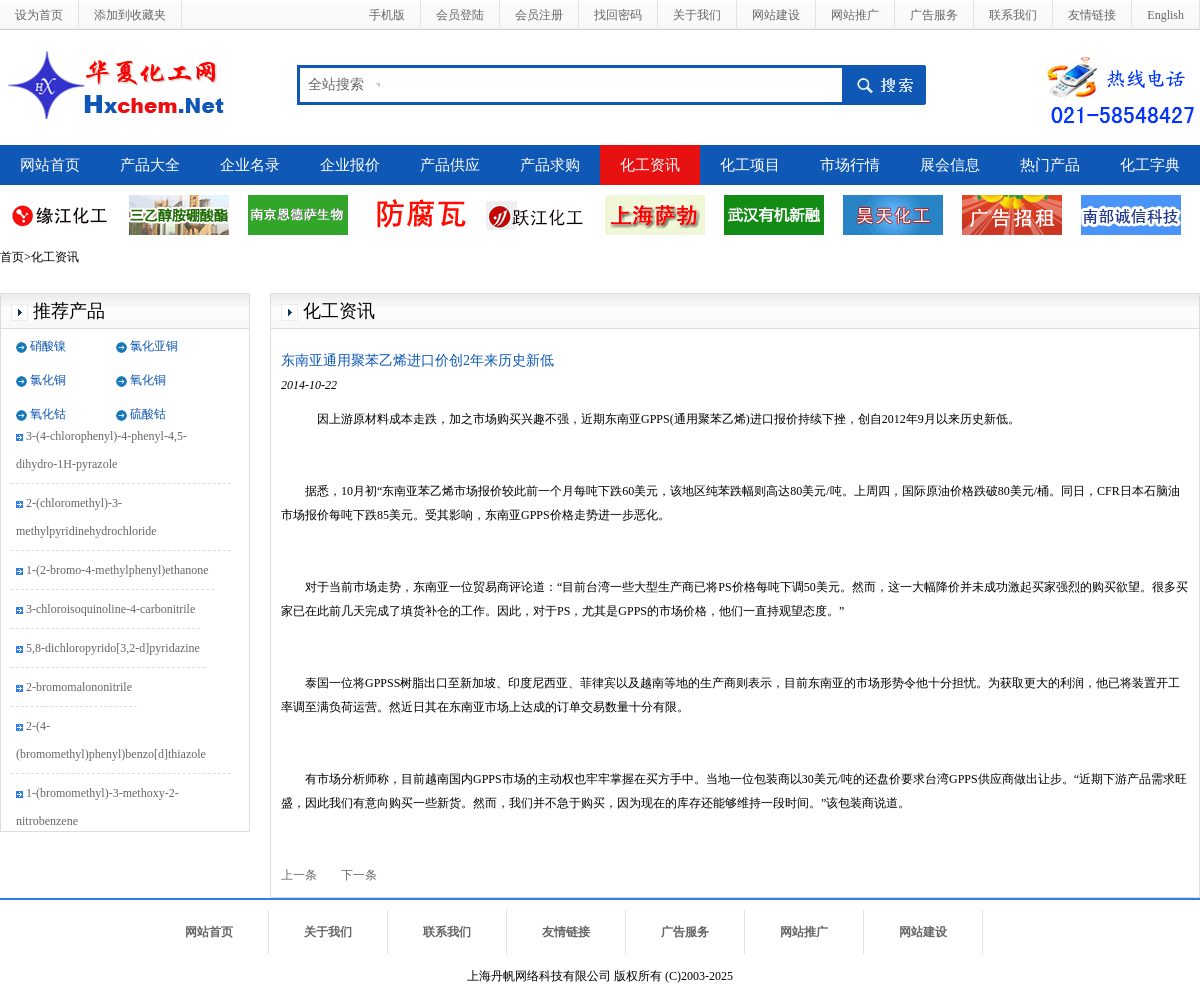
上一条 (299, 875)
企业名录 (250, 165)
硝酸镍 (48, 346)
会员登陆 (460, 15)
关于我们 (697, 15)
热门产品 (1050, 165)
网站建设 (776, 15)
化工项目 (750, 165)
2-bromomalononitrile (79, 689)
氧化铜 (148, 380)
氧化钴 (48, 414)
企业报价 (350, 165)
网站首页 (50, 165)
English (1165, 15)
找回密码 (618, 15)
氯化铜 (48, 380)
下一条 (359, 875)
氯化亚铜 (154, 346)
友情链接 (1092, 15)
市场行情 (850, 165)
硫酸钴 (148, 414)
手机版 (387, 15)
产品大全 (150, 165)
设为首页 (39, 15)
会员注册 (539, 15)
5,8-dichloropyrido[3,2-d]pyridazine (113, 650)
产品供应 (450, 165)
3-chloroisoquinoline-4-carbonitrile (110, 611)
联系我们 (1013, 15)
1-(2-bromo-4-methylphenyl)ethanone (117, 572)
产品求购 (550, 165)
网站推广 (855, 15)
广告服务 (934, 15)
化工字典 (1150, 165)
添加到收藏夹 (130, 15)
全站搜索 (336, 84)
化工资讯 (650, 165)
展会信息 (950, 165)
